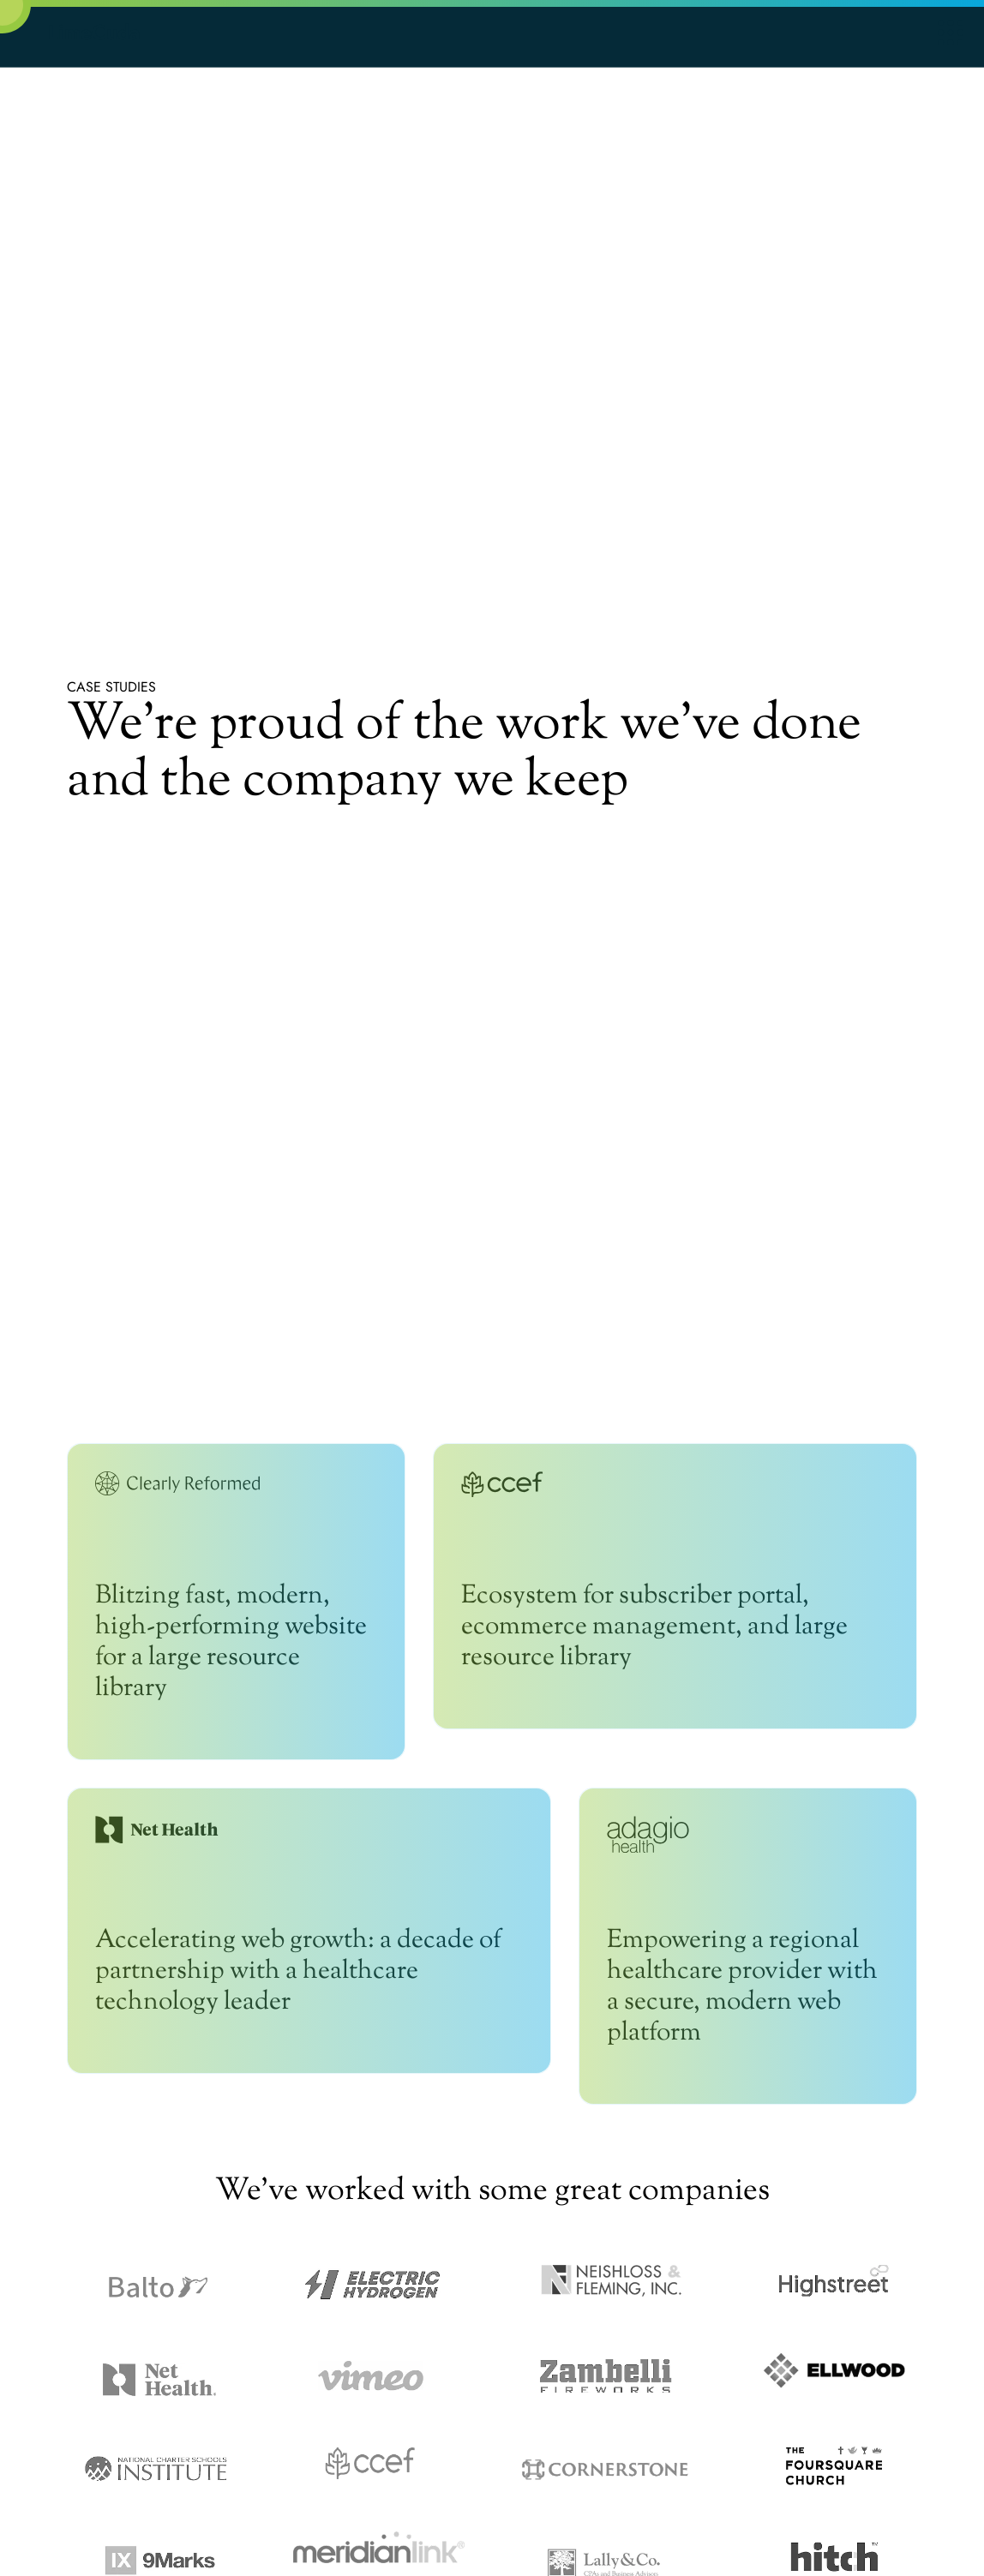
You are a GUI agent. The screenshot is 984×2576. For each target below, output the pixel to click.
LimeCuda (94, 32)
